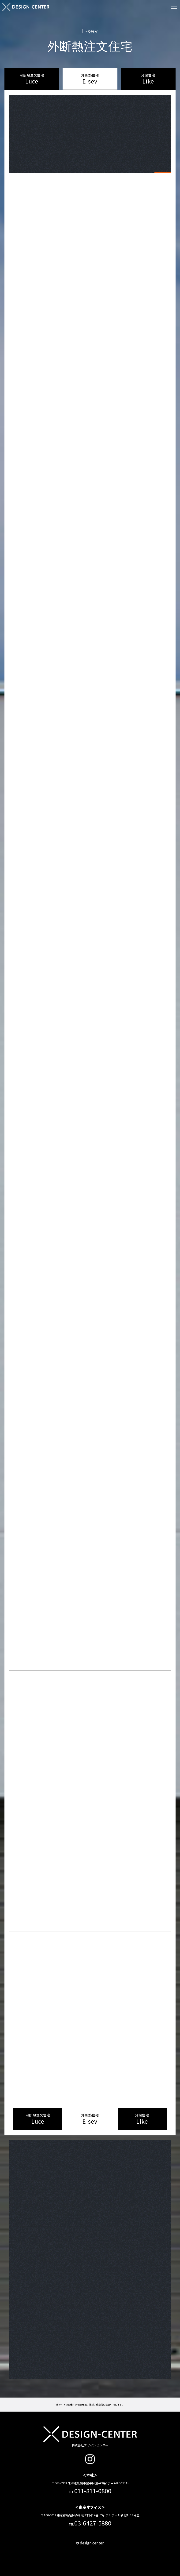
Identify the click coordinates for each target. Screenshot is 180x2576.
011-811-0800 (92, 2490)
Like (148, 79)
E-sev (90, 79)
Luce (31, 79)
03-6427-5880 (92, 2522)
